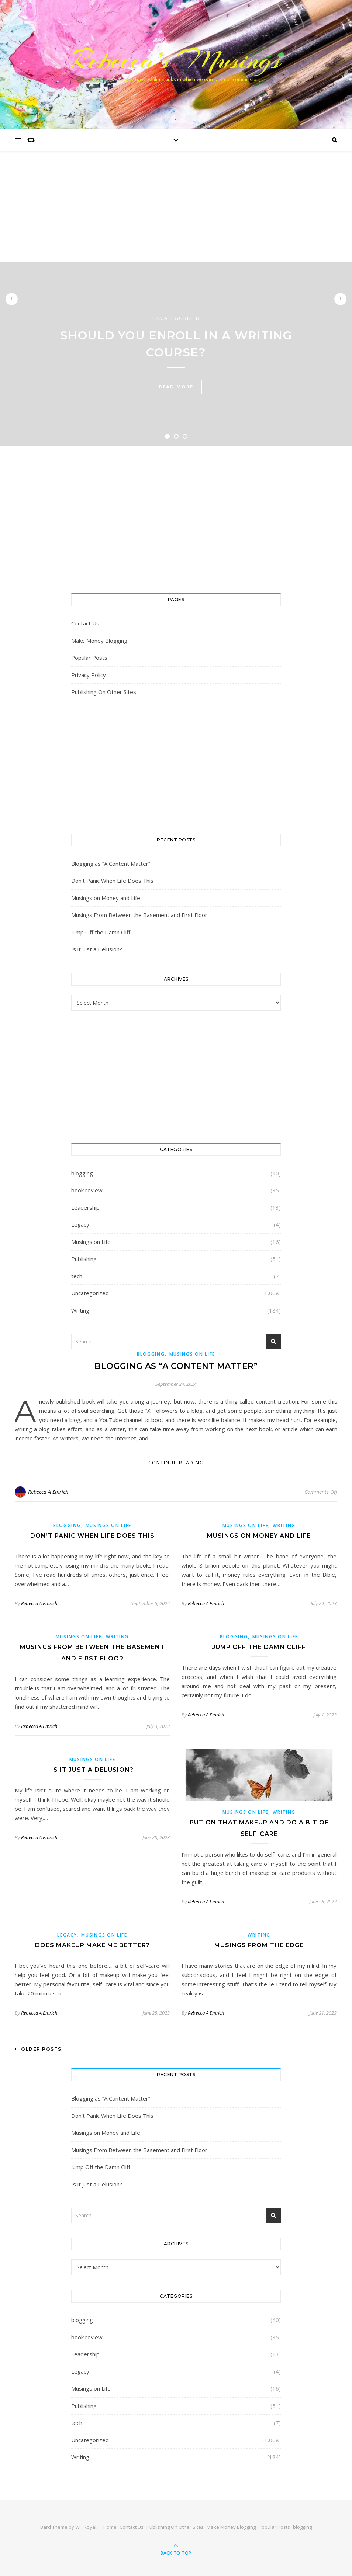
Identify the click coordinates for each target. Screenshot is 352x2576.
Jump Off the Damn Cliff (100, 932)
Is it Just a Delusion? (96, 949)
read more (176, 386)
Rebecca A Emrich (48, 1491)
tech (76, 1276)
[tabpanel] (176, 354)
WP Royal (85, 2527)
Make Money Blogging (99, 640)
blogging (82, 1173)
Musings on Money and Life (105, 898)
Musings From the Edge (259, 1945)
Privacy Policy (88, 675)
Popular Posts (89, 657)
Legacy (80, 1224)
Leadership (85, 1207)
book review (87, 1190)
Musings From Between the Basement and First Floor (139, 914)
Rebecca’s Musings (176, 59)
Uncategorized (176, 318)
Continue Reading (176, 1462)
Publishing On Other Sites (103, 692)
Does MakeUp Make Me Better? (92, 1945)
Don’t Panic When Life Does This (112, 880)
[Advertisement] (176, 206)
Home (110, 2527)
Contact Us (85, 623)
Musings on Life (91, 1241)
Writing (80, 1310)
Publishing (84, 1258)
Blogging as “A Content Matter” (110, 863)
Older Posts (38, 2049)
